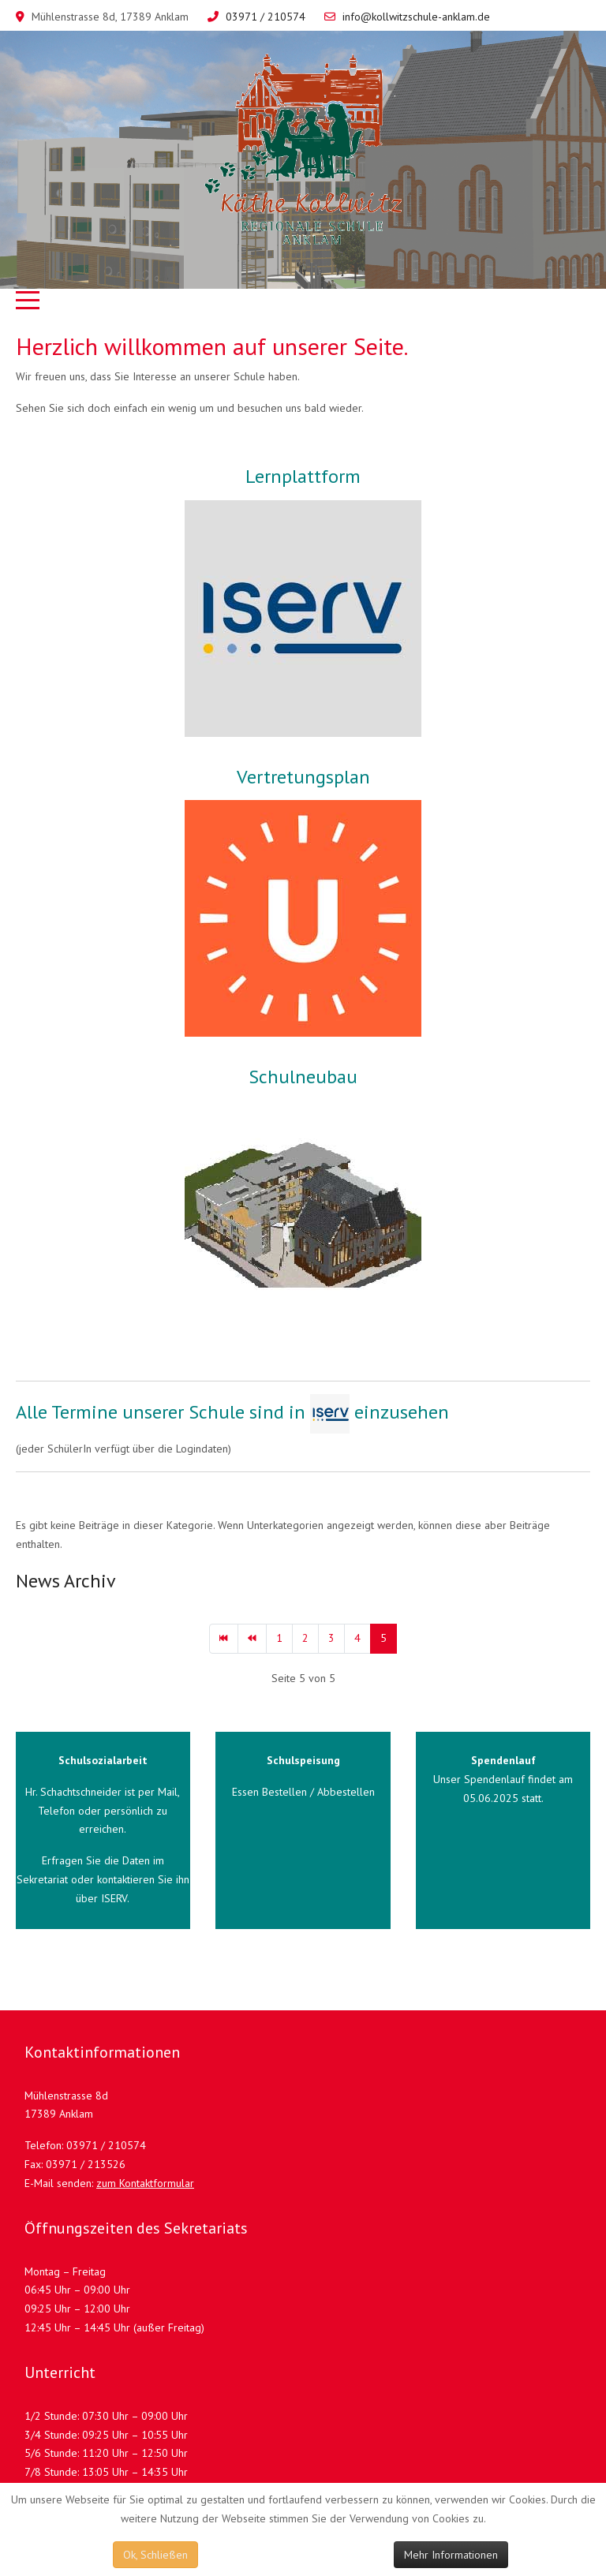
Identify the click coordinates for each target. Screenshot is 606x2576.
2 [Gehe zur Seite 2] (305, 1638)
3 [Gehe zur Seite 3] (331, 1638)
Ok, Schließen (155, 2555)
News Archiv (66, 1580)
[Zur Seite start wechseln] (223, 1639)
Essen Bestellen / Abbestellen (303, 1792)
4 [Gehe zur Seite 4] (357, 1638)
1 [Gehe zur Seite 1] (279, 1638)
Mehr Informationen (451, 2555)
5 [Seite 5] (383, 1638)
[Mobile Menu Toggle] (27, 300)
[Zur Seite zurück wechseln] (252, 1639)
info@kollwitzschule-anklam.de (416, 16)
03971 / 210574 (265, 16)
